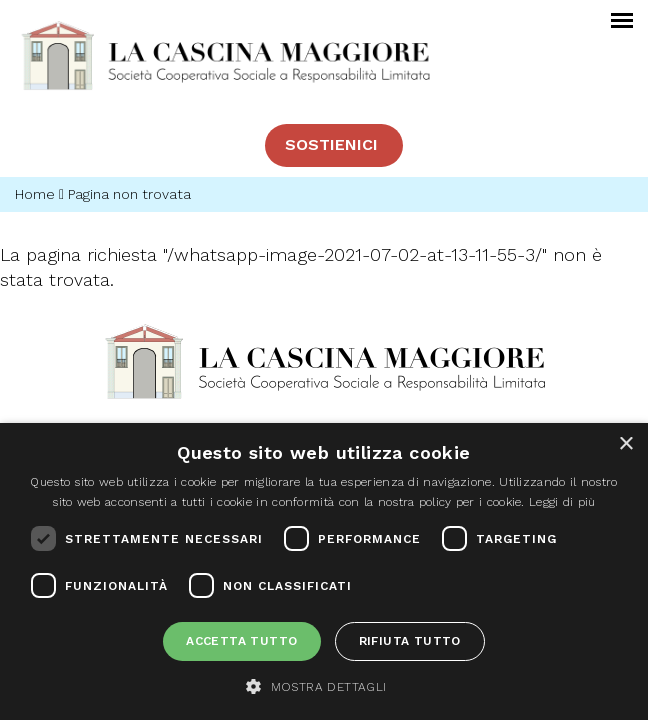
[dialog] (324, 571)
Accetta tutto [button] (241, 641)
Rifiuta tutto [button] (410, 641)
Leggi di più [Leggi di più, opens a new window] (562, 502)
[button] (323, 686)
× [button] (625, 444)
